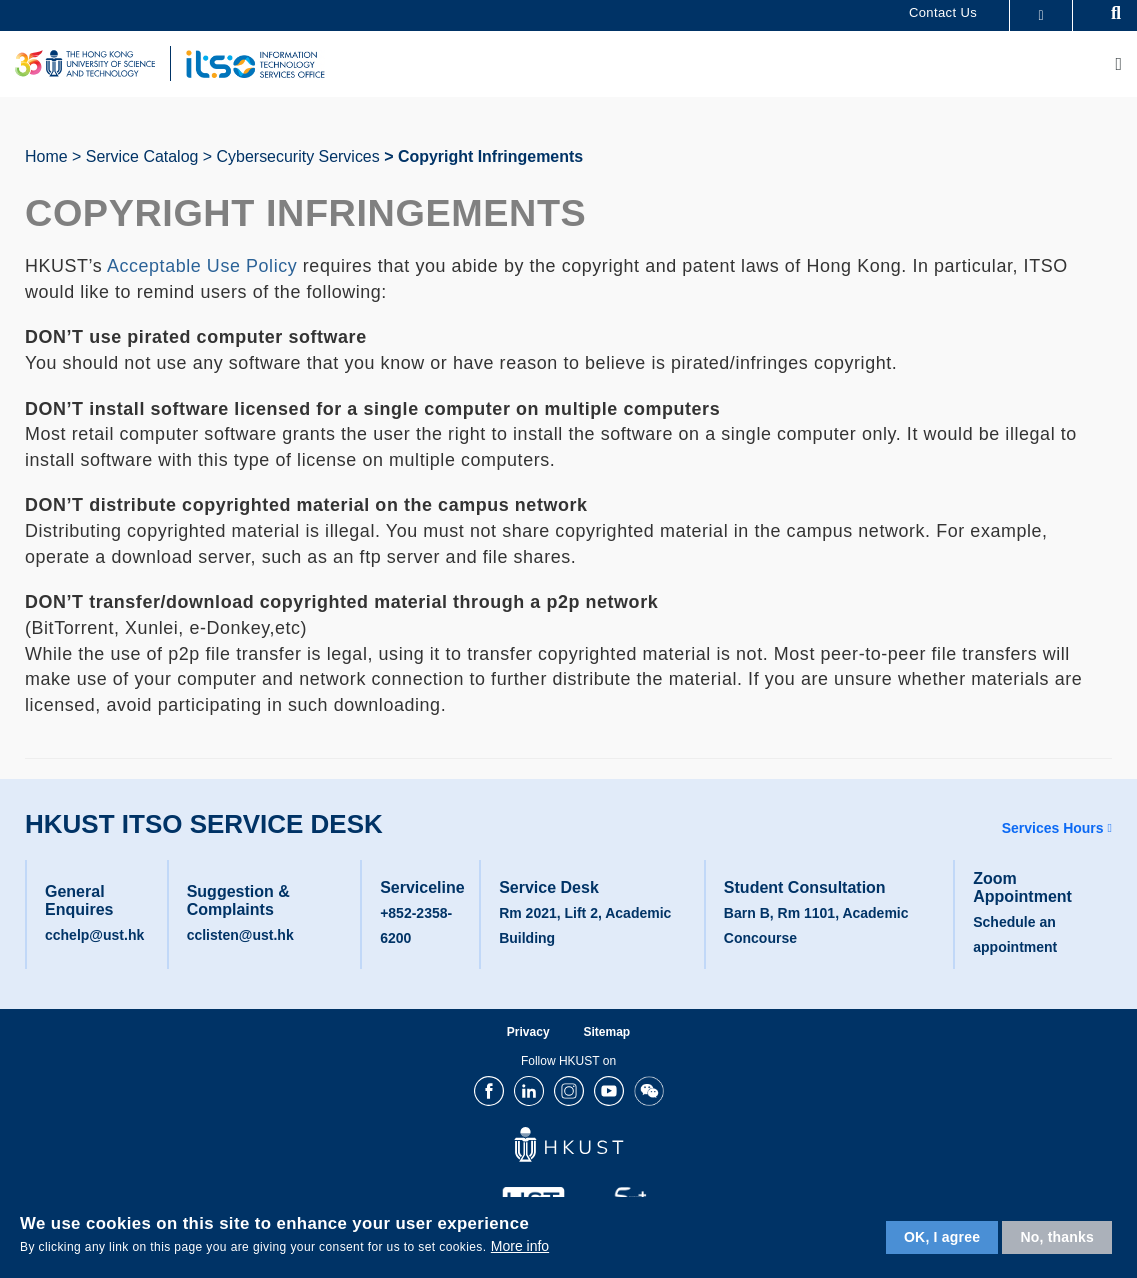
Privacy (528, 1032)
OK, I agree (942, 1237)
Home (46, 156)
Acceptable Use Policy (202, 266)
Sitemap (606, 1032)
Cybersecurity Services (298, 156)
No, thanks (1057, 1237)
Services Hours (1053, 828)
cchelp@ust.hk (94, 935)
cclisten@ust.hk (240, 935)
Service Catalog (142, 156)
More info (520, 1246)
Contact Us (943, 12)
